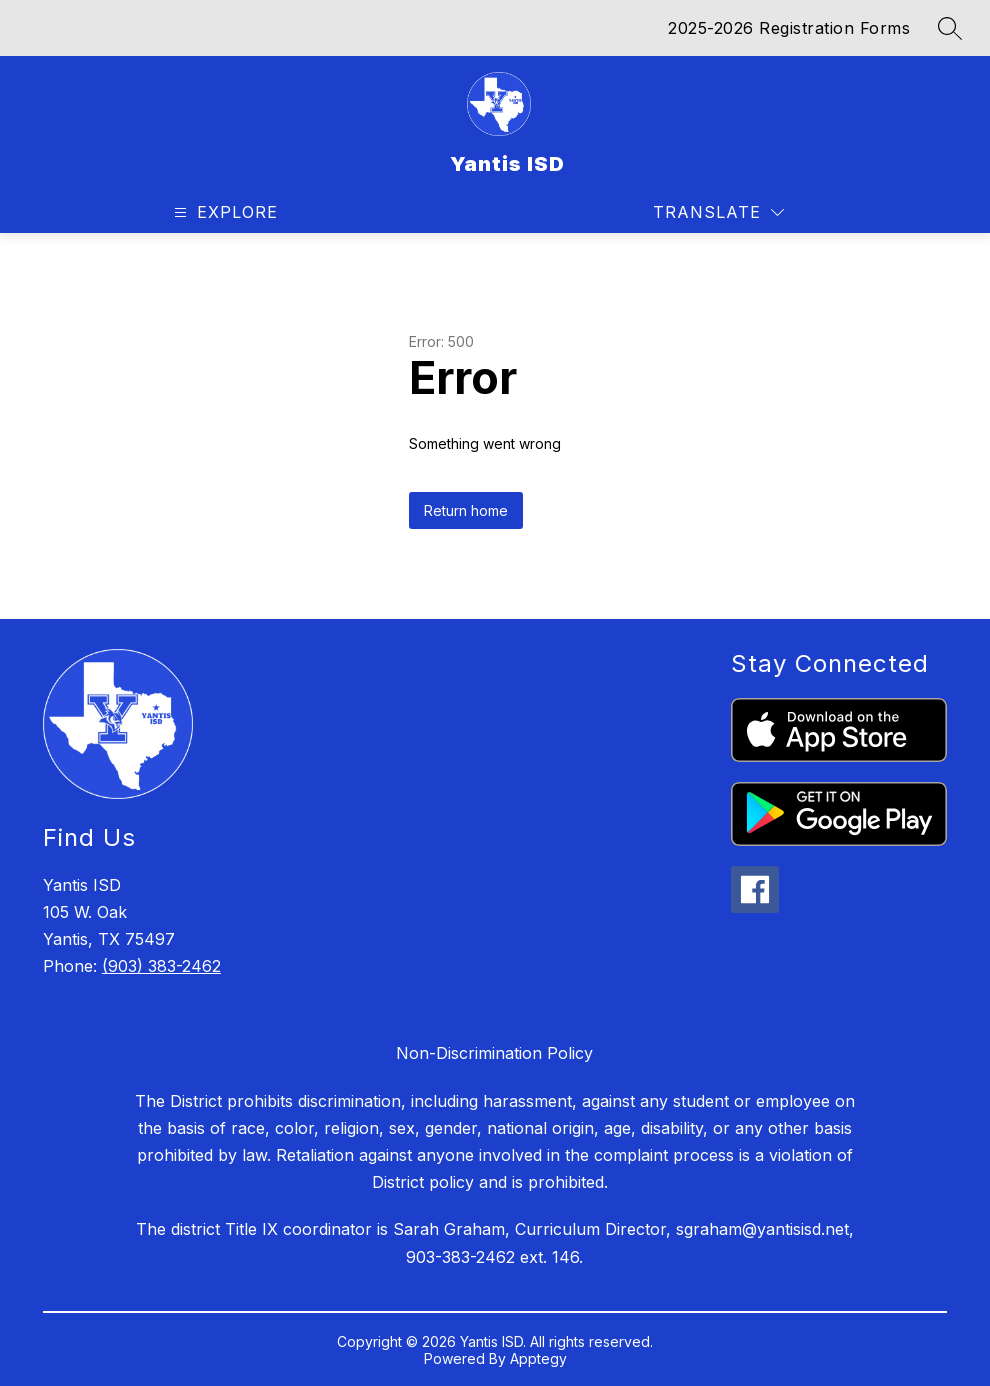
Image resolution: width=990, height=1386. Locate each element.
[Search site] (950, 28)
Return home (466, 510)
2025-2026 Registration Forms (789, 28)
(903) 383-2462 (161, 966)
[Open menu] (223, 212)
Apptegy (538, 1358)
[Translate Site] (718, 212)
